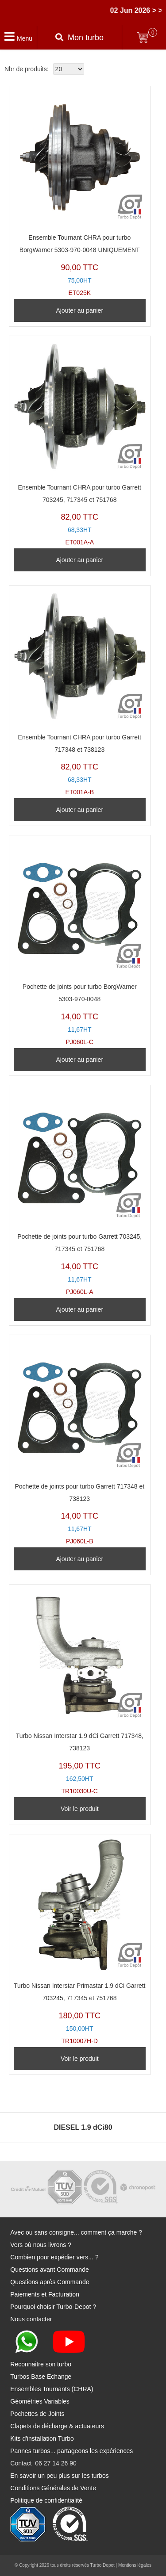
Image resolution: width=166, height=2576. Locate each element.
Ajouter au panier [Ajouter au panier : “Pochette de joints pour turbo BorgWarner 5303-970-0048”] (79, 1059)
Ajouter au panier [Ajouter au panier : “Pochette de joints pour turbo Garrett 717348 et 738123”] (79, 1558)
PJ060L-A (80, 1192)
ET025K (80, 193)
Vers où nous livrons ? (40, 2244)
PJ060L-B (80, 1442)
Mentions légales (134, 2565)
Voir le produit (80, 1808)
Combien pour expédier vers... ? (54, 2257)
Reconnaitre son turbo (40, 2364)
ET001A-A (80, 443)
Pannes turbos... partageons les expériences (71, 2450)
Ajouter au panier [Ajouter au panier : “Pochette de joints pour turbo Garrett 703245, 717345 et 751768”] (79, 1309)
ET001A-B (80, 693)
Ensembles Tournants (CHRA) (51, 2388)
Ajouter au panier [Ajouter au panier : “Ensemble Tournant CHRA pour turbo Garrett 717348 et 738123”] (79, 809)
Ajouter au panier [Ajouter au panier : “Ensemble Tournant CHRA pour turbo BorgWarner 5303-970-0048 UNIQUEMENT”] (79, 310)
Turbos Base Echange (40, 2376)
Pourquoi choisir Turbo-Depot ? (53, 2306)
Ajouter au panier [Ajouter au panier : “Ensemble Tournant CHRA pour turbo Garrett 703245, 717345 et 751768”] (79, 559)
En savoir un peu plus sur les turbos (59, 2475)
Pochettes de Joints (37, 2413)
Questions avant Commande (49, 2269)
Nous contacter (31, 2319)
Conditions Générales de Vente (53, 2488)
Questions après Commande (49, 2281)
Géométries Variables (39, 2401)
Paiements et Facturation (44, 2294)
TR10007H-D (80, 1941)
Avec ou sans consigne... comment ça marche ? (76, 2232)
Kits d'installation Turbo (42, 2438)
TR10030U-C (80, 1692)
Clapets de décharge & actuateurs (57, 2426)
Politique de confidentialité (46, 2500)
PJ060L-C (80, 942)
